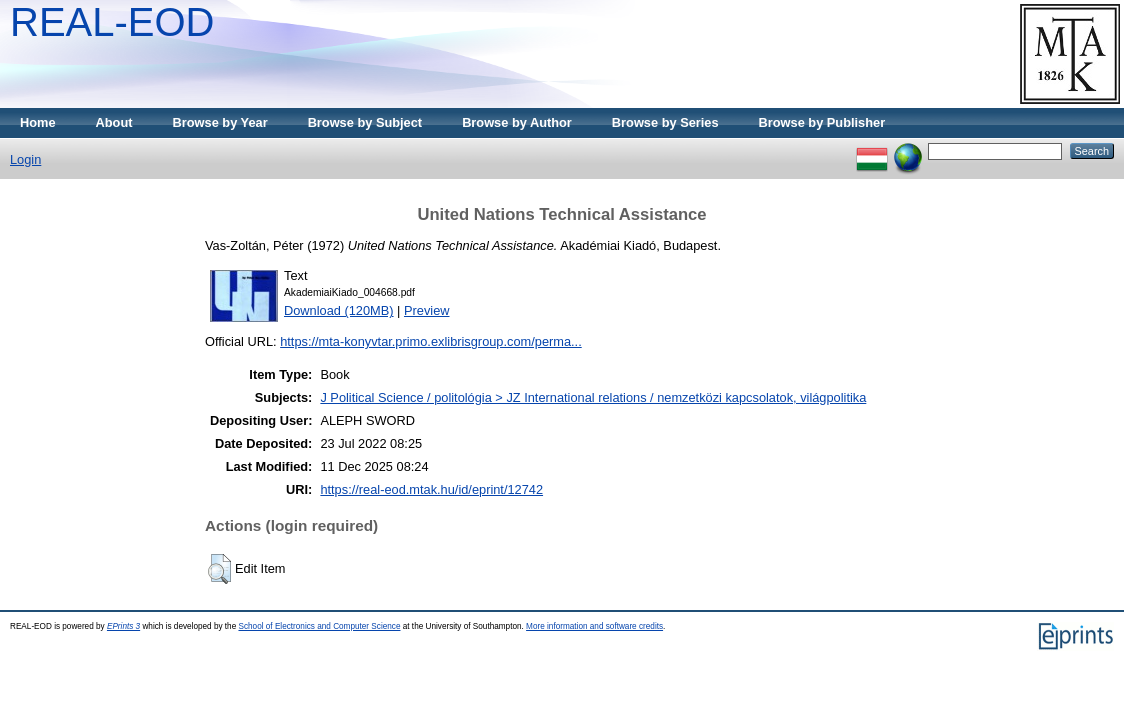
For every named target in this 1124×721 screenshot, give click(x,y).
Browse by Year (220, 122)
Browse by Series (665, 122)
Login (25, 159)
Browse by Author (517, 122)
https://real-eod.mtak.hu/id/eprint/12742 (431, 489)
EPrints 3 (123, 626)
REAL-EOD (112, 22)
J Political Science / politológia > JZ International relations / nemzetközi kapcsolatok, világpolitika (593, 397)
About (114, 122)
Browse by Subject (365, 122)
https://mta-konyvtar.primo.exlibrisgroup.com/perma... (431, 341)
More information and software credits (594, 626)
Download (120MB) (339, 310)
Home (38, 122)
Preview (427, 310)
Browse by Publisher (822, 122)
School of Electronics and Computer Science (319, 626)
